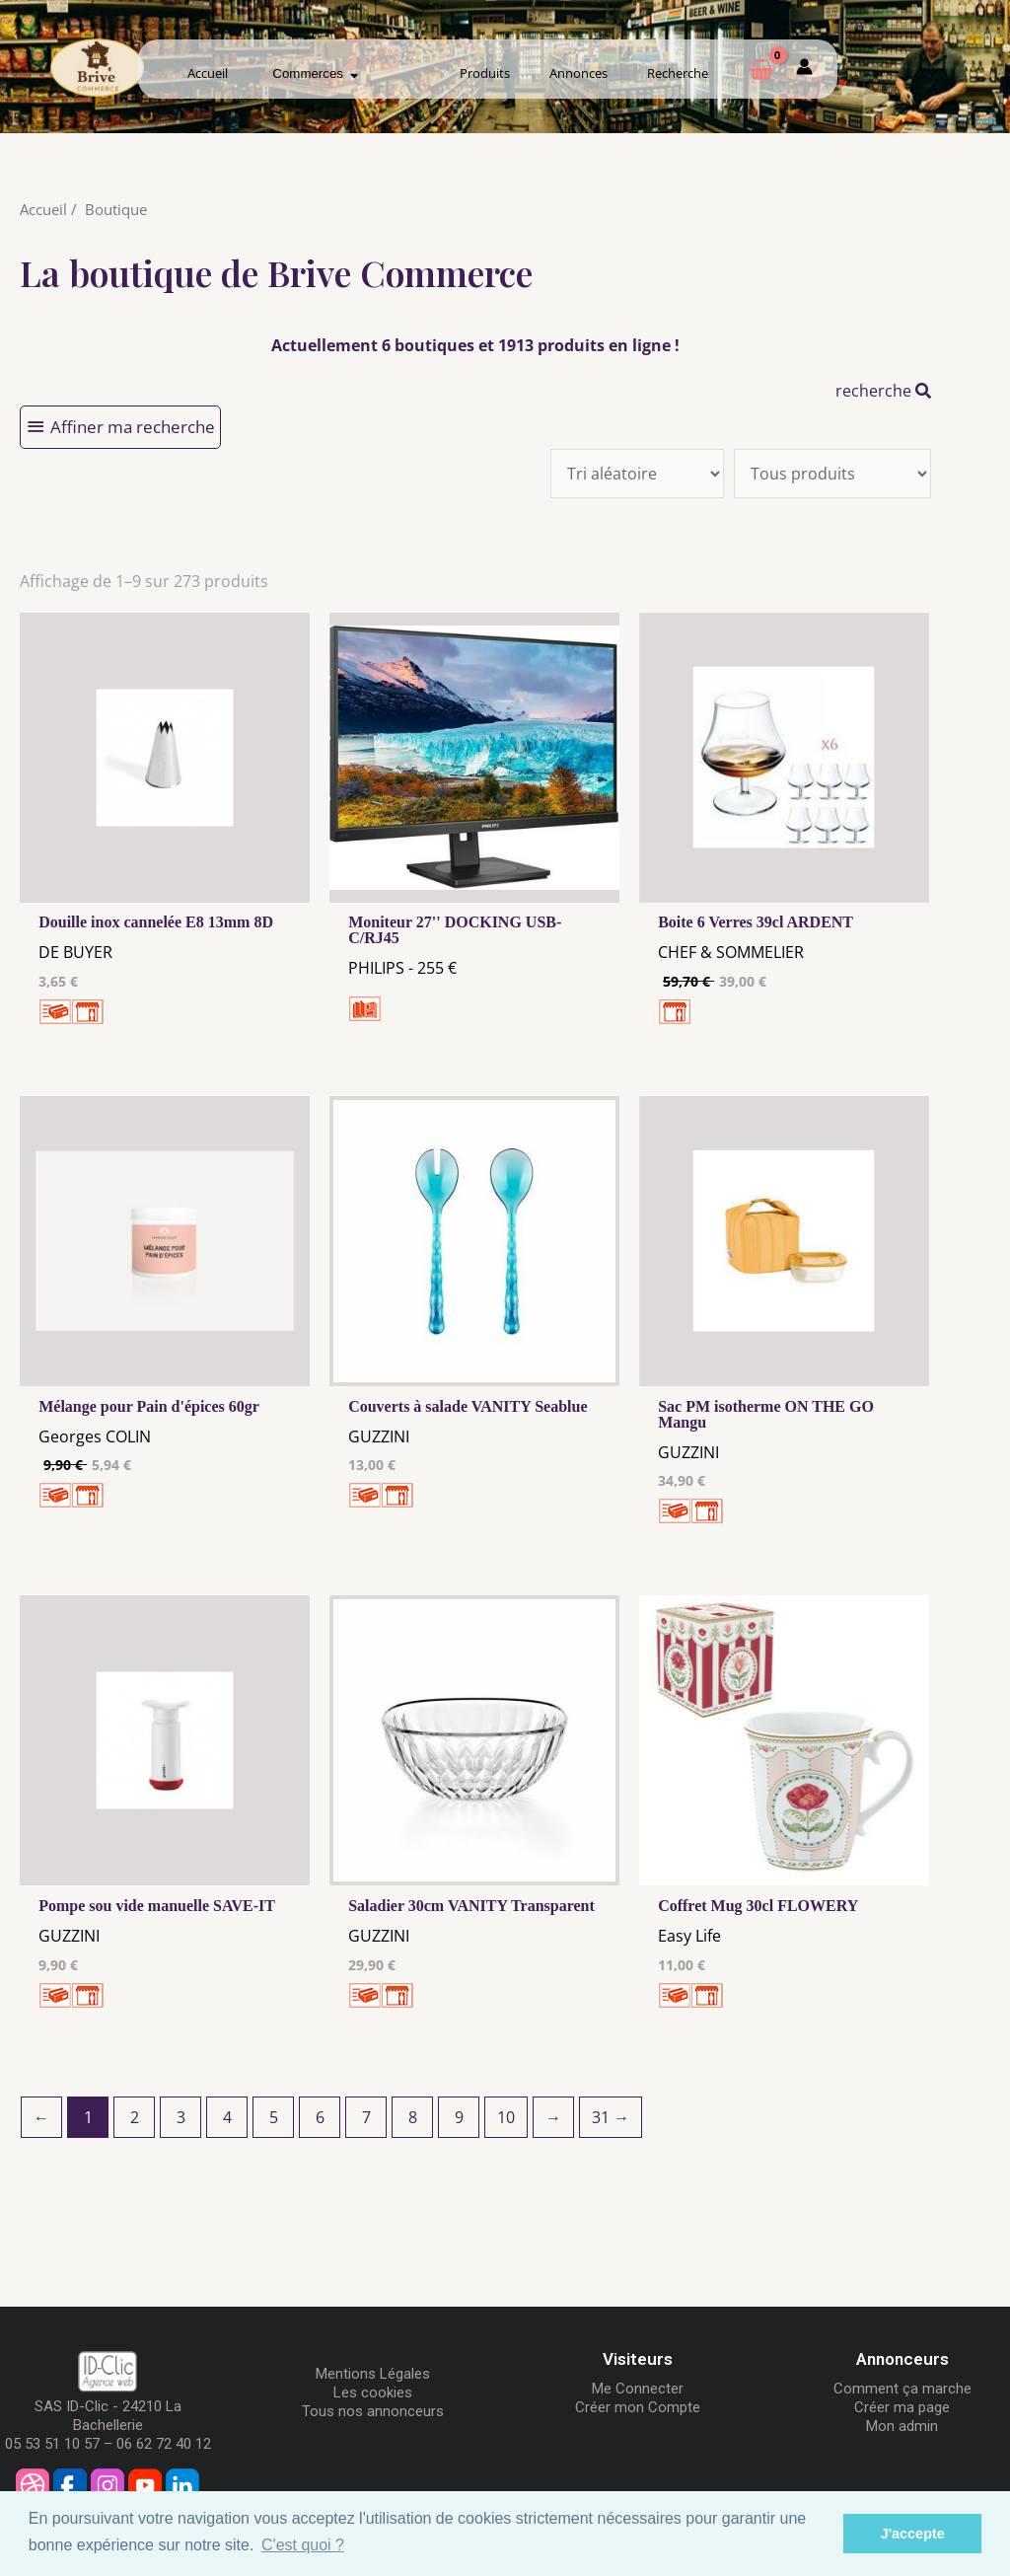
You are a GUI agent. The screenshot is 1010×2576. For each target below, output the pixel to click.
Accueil (207, 73)
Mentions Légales (373, 2374)
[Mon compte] (804, 70)
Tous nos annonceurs (373, 2411)
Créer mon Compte (637, 2407)
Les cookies (372, 2392)
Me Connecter (638, 2388)
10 (506, 2117)
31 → (610, 2117)
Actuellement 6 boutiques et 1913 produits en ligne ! (475, 345)
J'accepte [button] (913, 2533)
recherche (883, 391)
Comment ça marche (902, 2388)
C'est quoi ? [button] (302, 2545)
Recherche (677, 73)
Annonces (578, 73)
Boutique (116, 209)
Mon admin (902, 2426)
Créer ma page (902, 2407)
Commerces (315, 73)
